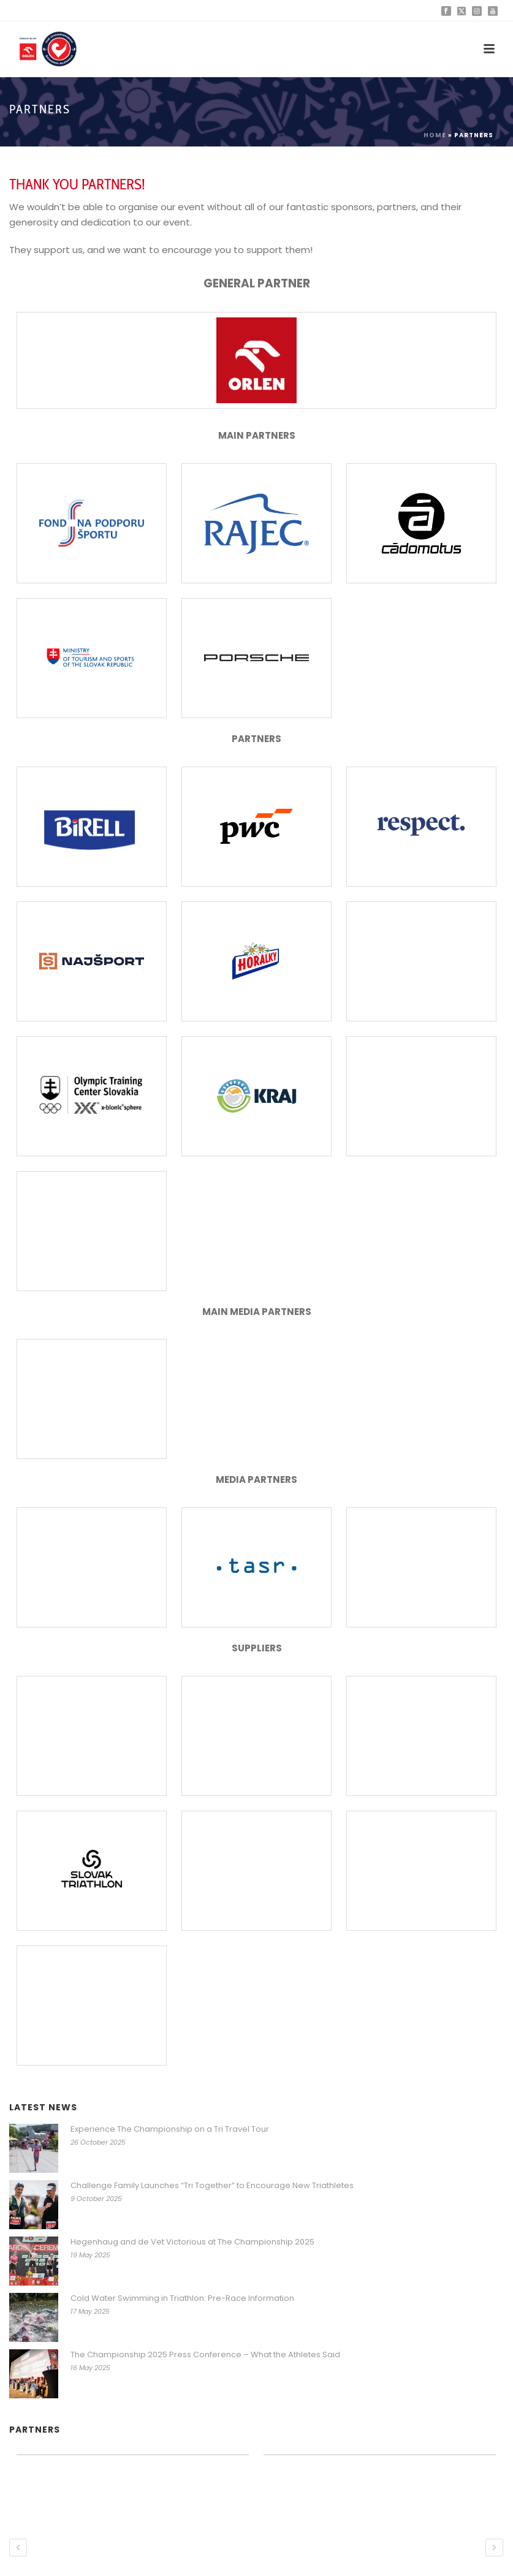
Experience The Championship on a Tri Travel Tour (169, 2129)
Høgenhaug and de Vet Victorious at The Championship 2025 (192, 2242)
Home (435, 135)
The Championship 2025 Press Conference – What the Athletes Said (205, 2354)
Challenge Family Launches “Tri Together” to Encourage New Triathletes (212, 2185)
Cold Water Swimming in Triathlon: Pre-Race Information (182, 2298)
